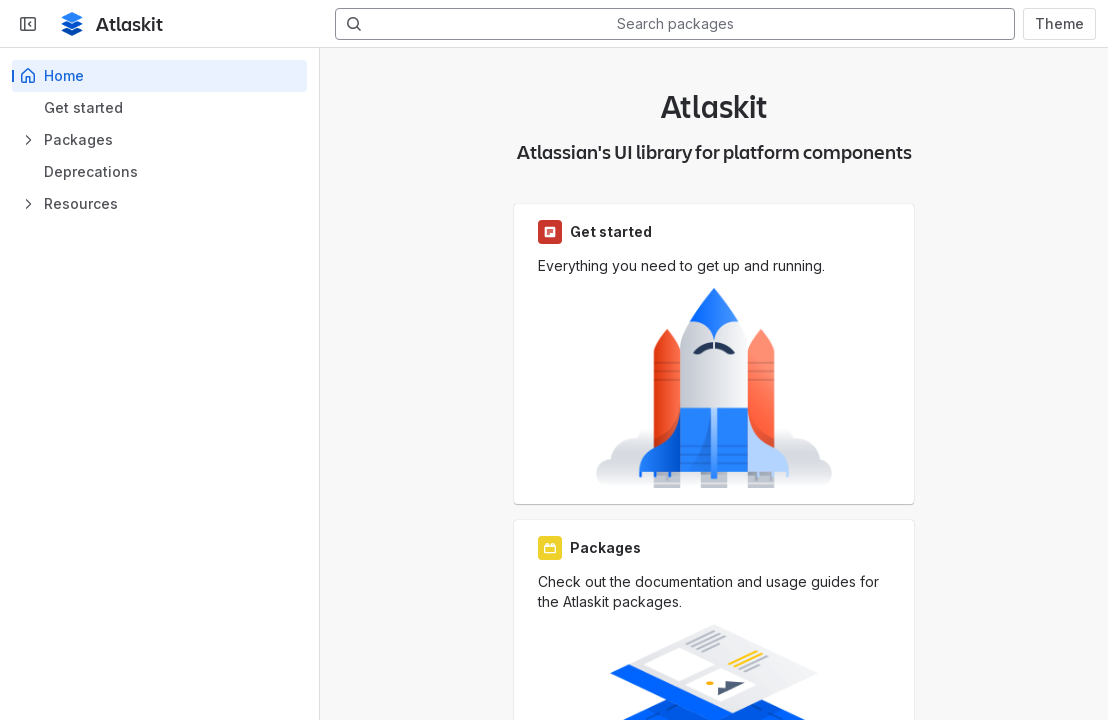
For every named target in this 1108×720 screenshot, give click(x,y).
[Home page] (72, 24)
